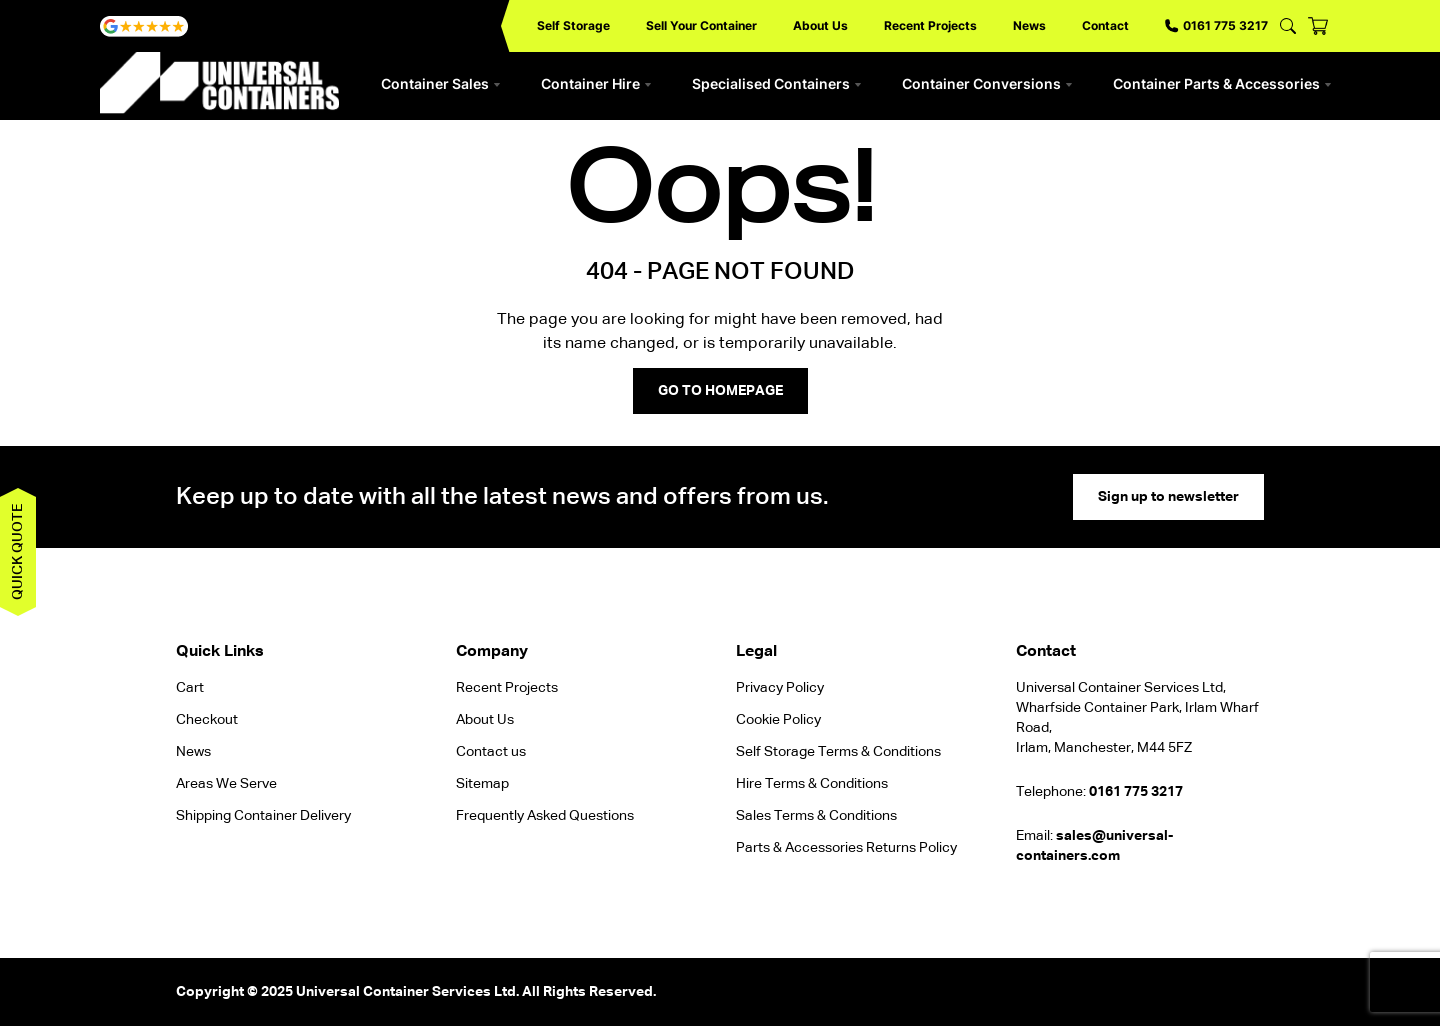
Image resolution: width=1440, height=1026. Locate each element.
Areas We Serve (226, 784)
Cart (190, 688)
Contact (1105, 25)
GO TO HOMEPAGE (720, 391)
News (1029, 25)
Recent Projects (930, 25)
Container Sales (441, 83)
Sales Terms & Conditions (816, 816)
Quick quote (18, 552)
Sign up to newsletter (1168, 497)
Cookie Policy (778, 720)
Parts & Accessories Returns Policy (846, 848)
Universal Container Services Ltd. (407, 992)
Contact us (491, 752)
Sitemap (482, 784)
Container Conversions (987, 83)
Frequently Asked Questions (545, 816)
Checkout (207, 720)
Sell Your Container (701, 25)
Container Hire (596, 83)
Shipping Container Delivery (263, 816)
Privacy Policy (780, 688)
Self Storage (573, 25)
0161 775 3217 (1216, 25)
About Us (820, 25)
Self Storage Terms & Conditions (838, 752)
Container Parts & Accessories (1222, 83)
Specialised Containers (777, 83)
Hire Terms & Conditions (812, 784)
